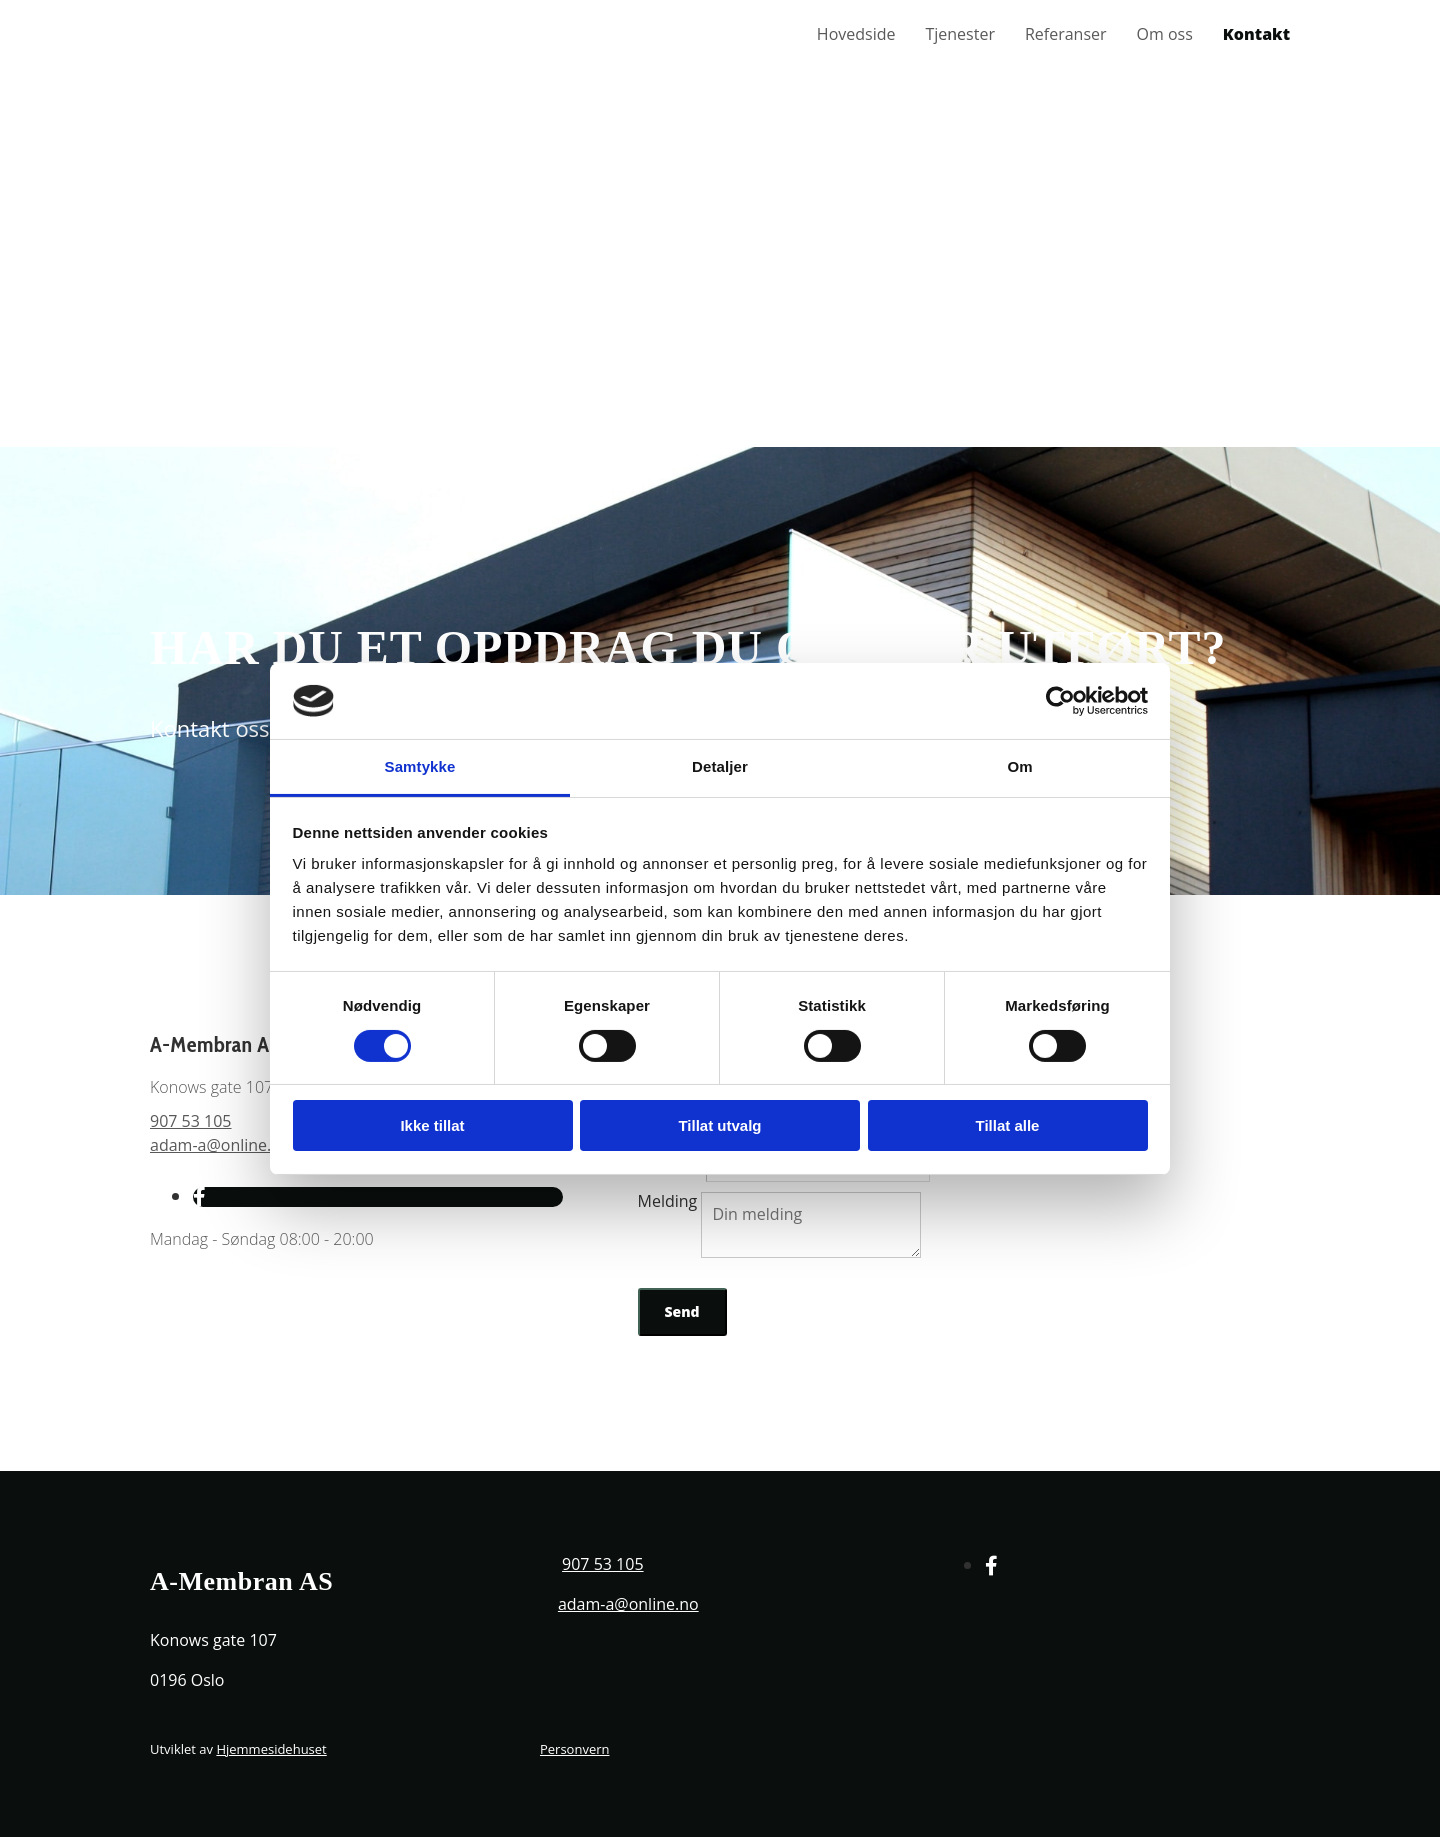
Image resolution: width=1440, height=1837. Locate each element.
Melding (668, 1201)
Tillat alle (1008, 1125)
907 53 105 (191, 1121)
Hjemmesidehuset (271, 1749)
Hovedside (856, 34)
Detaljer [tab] (720, 766)
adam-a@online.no (220, 1145)
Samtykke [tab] (420, 766)
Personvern (575, 1749)
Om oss (1165, 34)
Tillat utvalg (719, 1125)
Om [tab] (1019, 766)
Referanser (1066, 34)
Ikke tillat (432, 1125)
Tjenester (959, 34)
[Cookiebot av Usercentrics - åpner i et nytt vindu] (1060, 701)
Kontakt (1256, 34)
